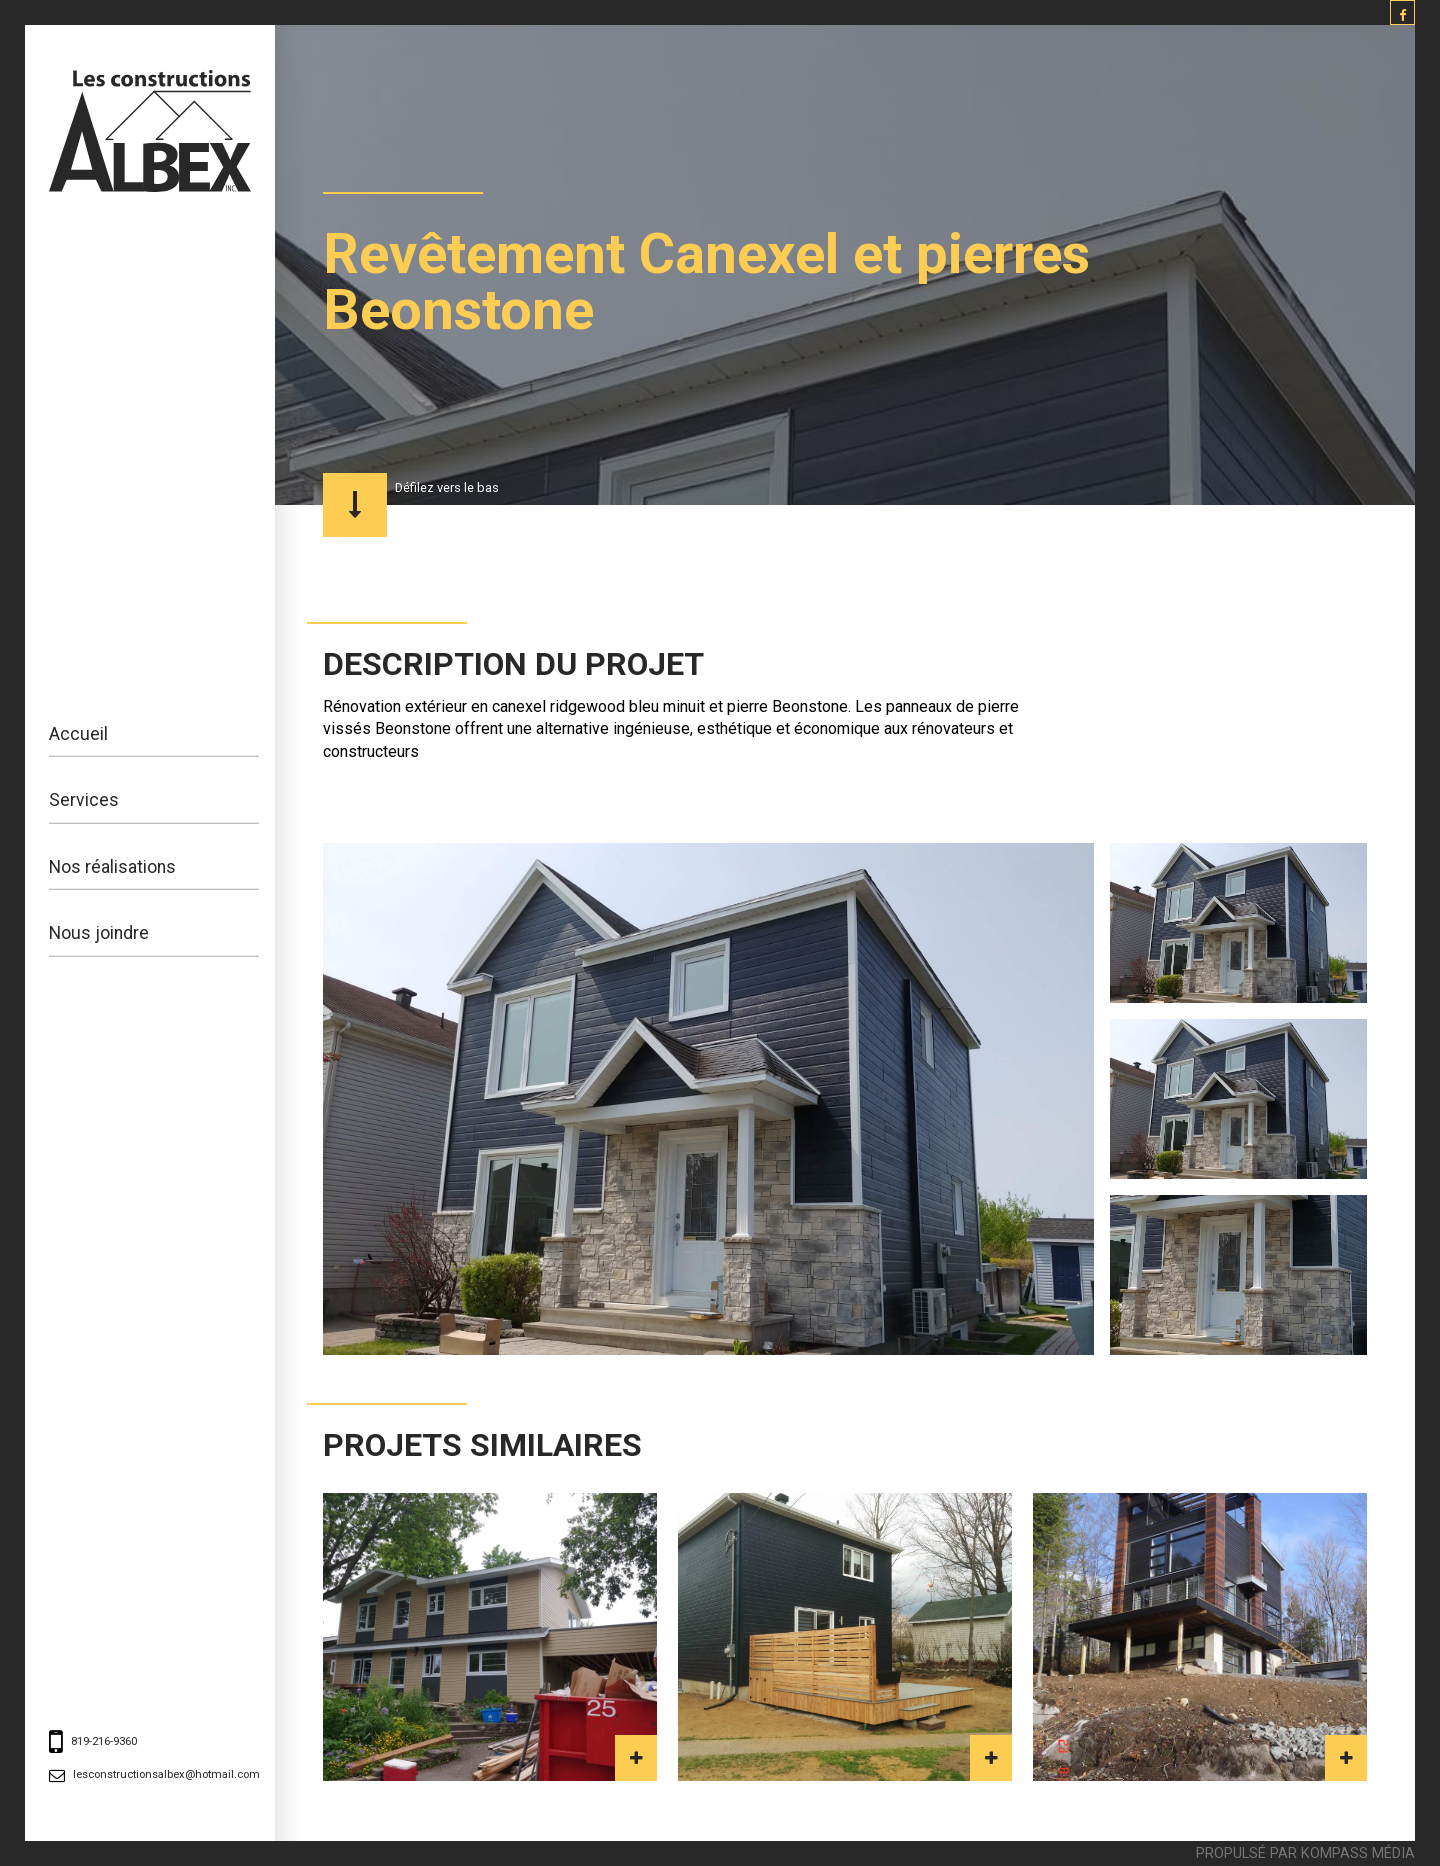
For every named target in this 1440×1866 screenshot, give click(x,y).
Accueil (78, 734)
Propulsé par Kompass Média (1305, 1852)
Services (84, 800)
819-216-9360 (104, 1741)
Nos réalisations (112, 867)
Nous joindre (99, 933)
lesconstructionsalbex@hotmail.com (166, 1774)
